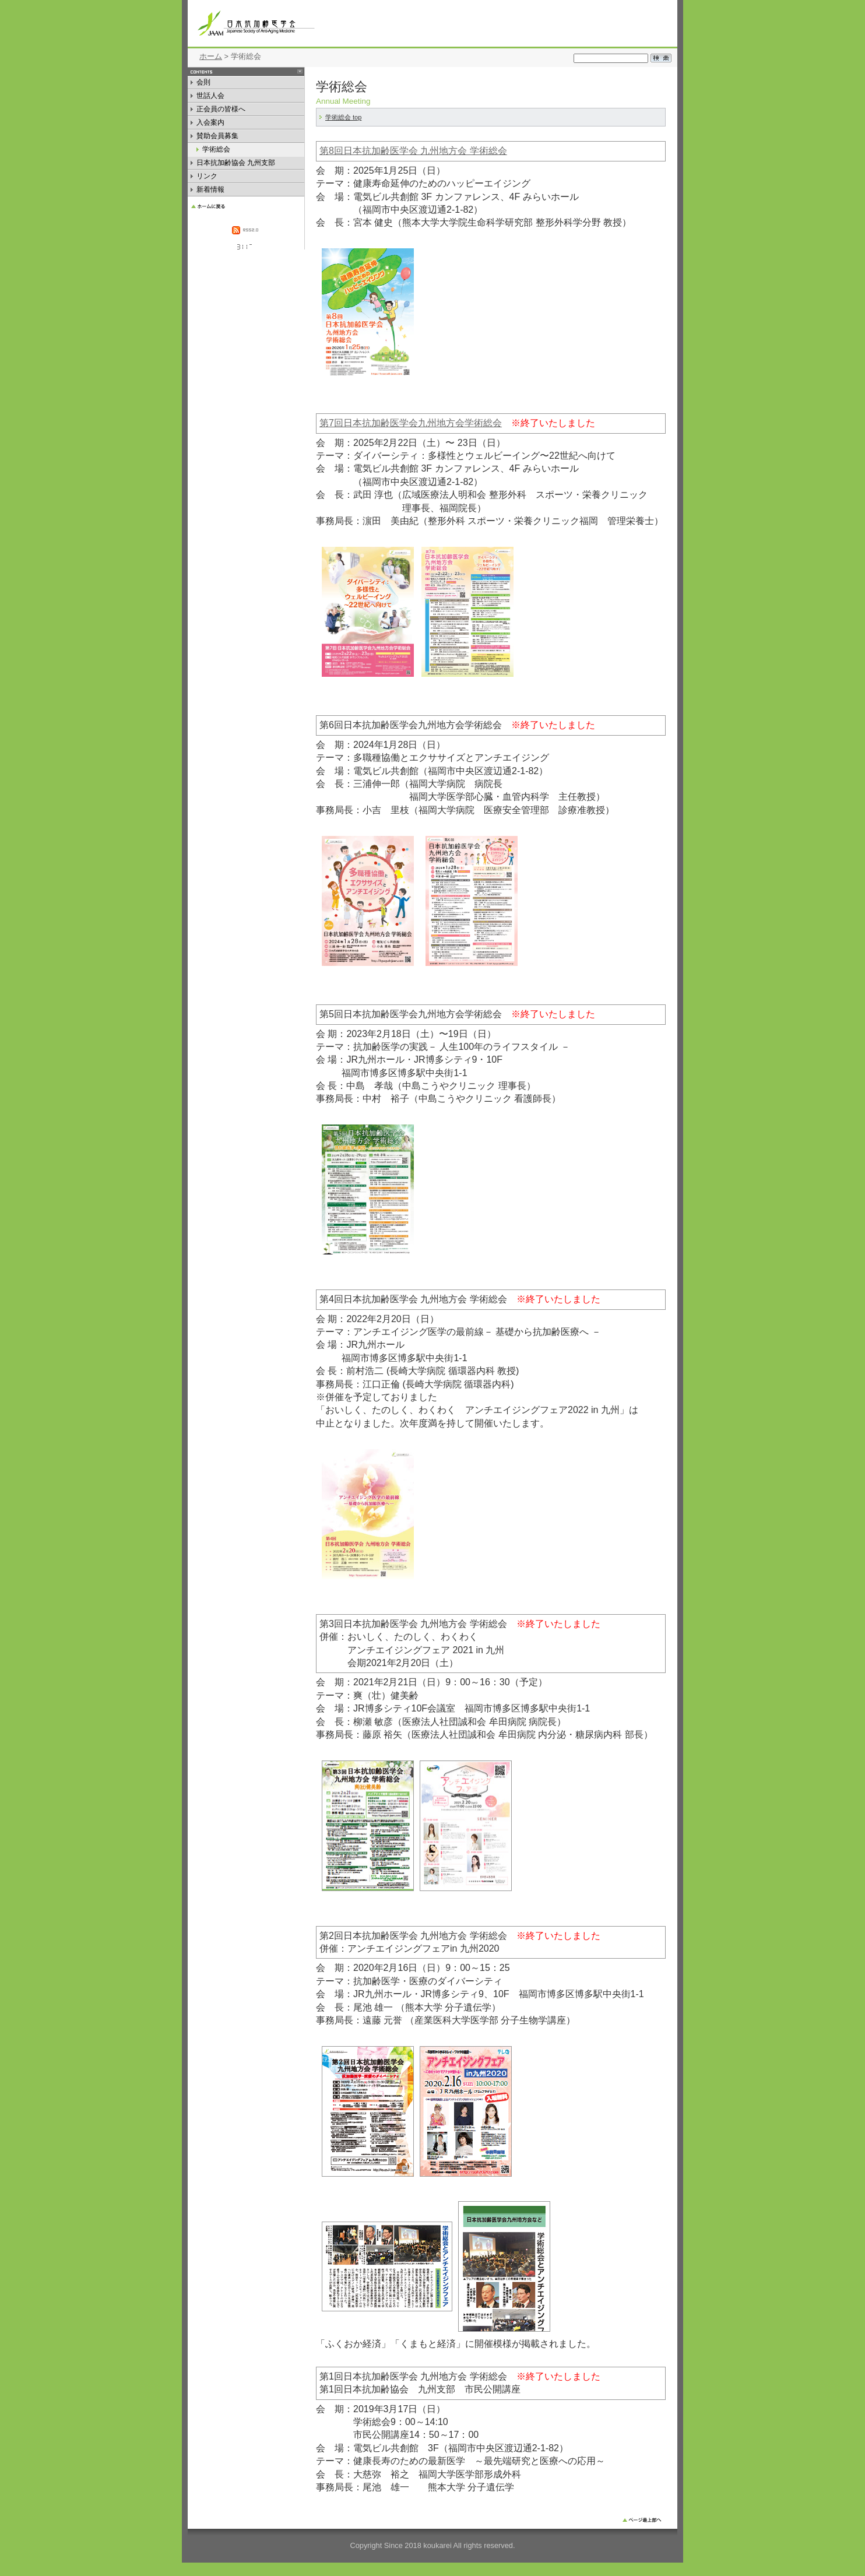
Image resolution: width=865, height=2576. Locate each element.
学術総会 (223, 150)
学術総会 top (343, 117)
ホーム (210, 56)
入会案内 (212, 123)
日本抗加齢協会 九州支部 (235, 164)
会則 (205, 83)
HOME (246, 205)
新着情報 (215, 190)
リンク (206, 177)
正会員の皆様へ (220, 110)
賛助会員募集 (227, 137)
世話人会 (213, 97)
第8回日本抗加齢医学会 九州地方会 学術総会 (413, 151)
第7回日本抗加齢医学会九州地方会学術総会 (410, 423)
